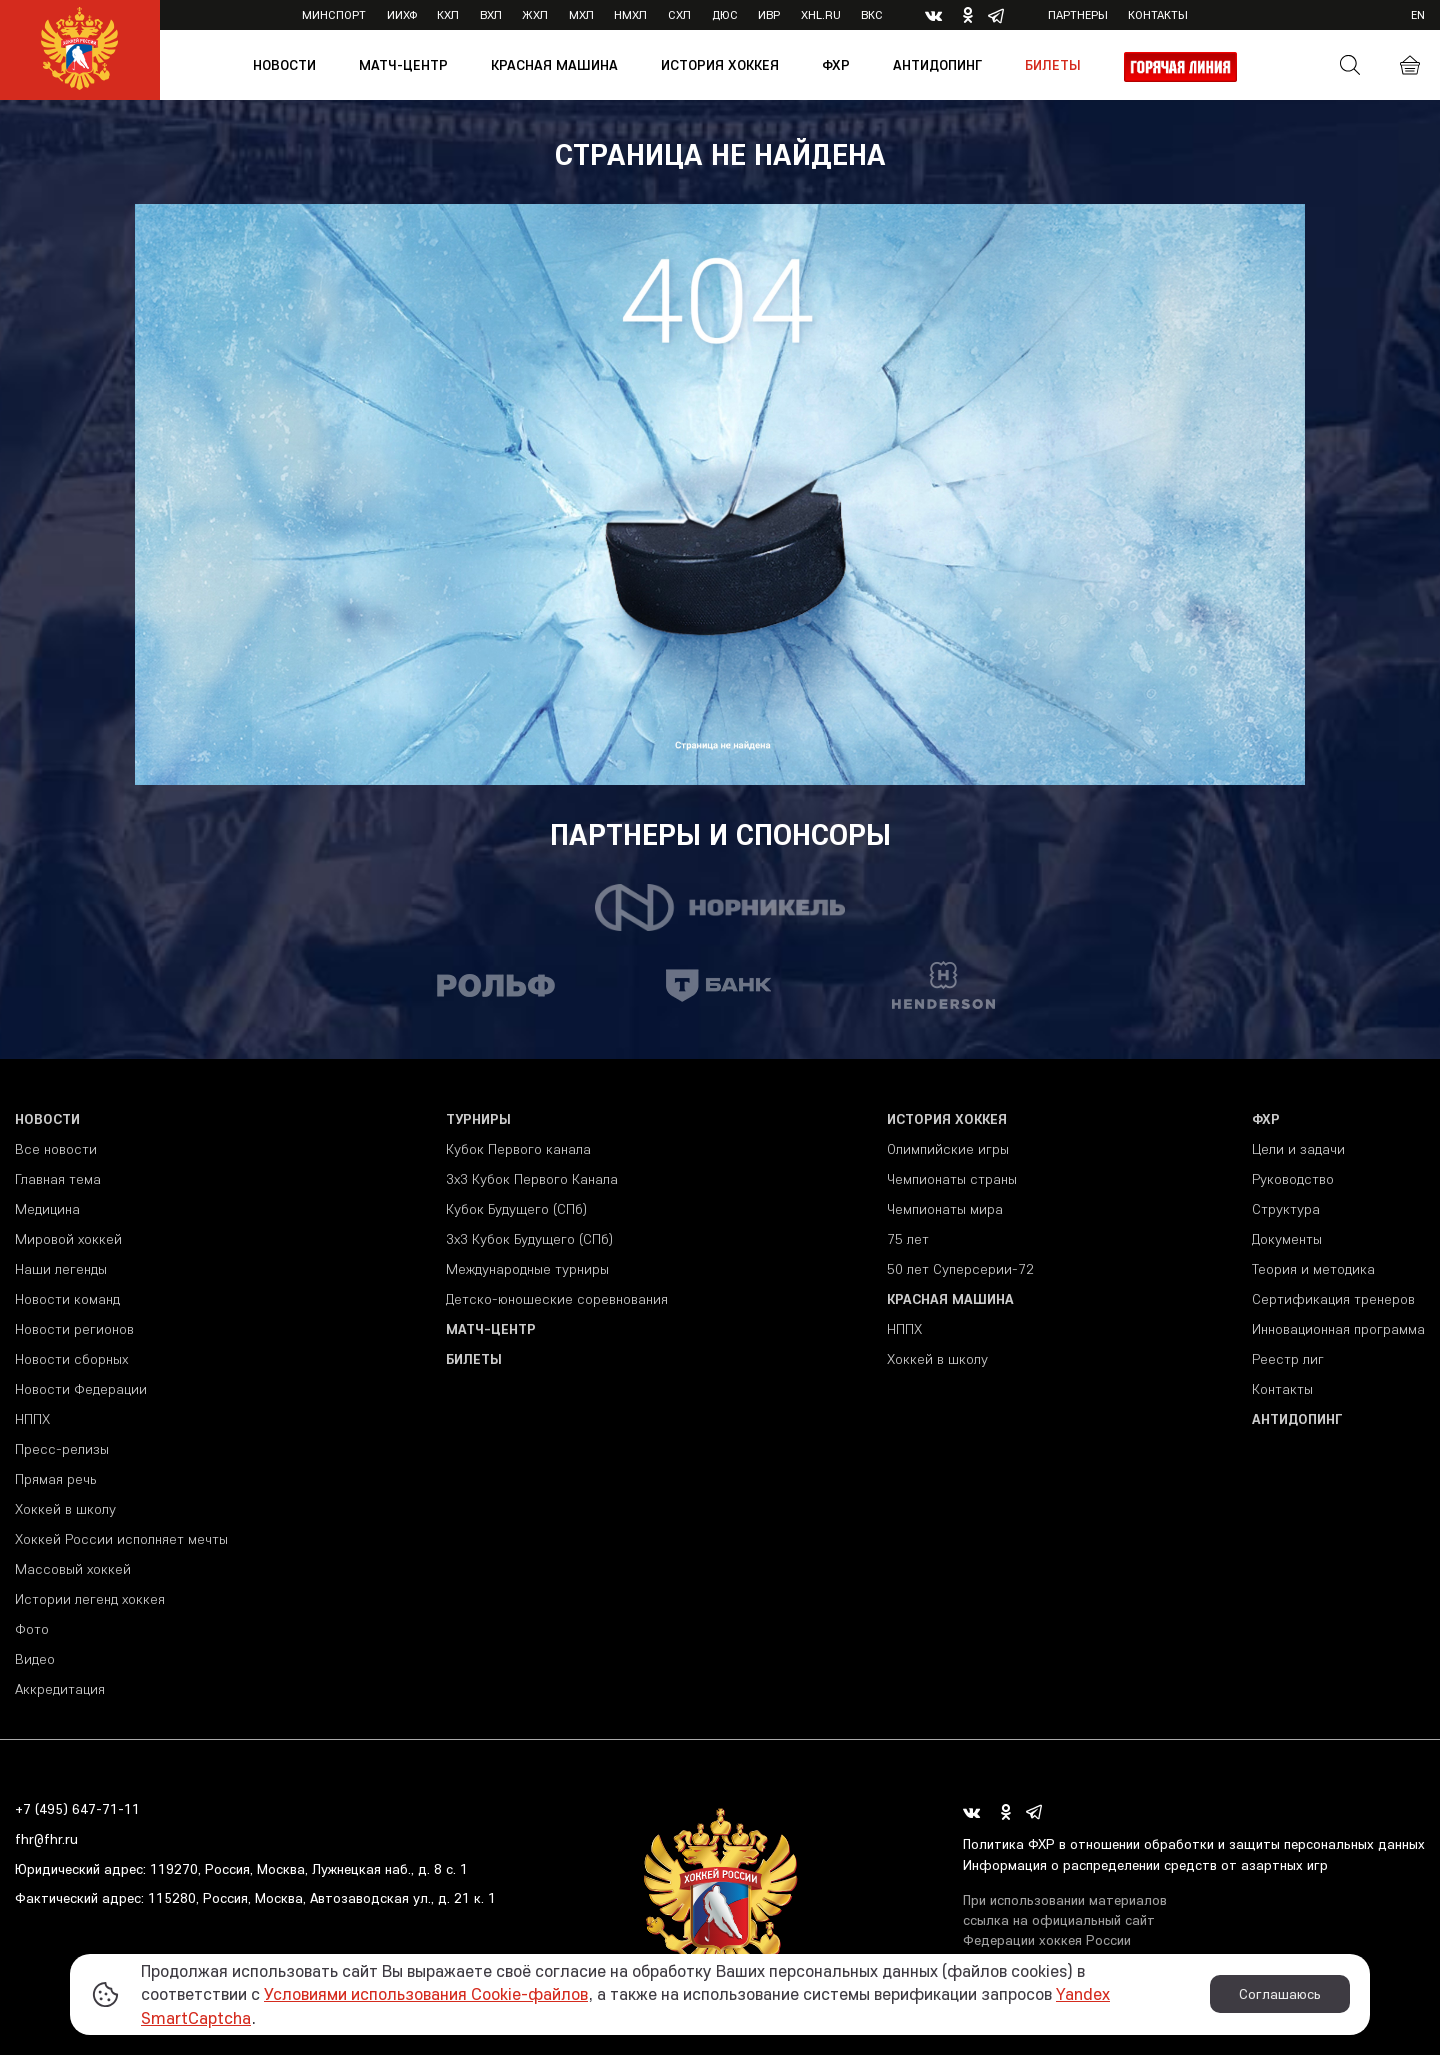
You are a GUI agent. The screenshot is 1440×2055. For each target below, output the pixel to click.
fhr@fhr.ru (46, 1839)
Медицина (47, 1209)
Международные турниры (527, 1269)
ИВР (769, 14)
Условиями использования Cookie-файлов (426, 1993)
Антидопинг (937, 65)
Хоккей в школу (65, 1509)
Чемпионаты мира (945, 1209)
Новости (284, 65)
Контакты (1158, 14)
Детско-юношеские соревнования (557, 1299)
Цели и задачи (1298, 1149)
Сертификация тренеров (1333, 1299)
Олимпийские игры (948, 1149)
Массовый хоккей (73, 1569)
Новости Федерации (81, 1389)
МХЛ (581, 14)
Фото (32, 1629)
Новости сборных (71, 1359)
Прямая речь (55, 1479)
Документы (1287, 1239)
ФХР (836, 65)
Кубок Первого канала (518, 1149)
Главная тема (58, 1179)
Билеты (1053, 65)
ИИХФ (402, 14)
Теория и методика (1313, 1269)
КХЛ (448, 14)
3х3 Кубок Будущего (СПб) (529, 1239)
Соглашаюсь (1280, 1994)
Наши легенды (61, 1269)
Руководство (1293, 1179)
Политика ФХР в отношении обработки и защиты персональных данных (1194, 1844)
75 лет (908, 1239)
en (1418, 14)
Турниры (478, 1119)
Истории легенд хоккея (90, 1599)
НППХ (32, 1419)
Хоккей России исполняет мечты (121, 1539)
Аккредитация (60, 1689)
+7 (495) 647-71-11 (77, 1809)
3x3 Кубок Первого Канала (532, 1179)
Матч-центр (403, 65)
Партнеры (1078, 14)
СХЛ (679, 14)
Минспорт (334, 14)
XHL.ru (821, 14)
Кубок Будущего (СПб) (516, 1209)
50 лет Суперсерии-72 (960, 1269)
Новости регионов (74, 1329)
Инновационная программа (1338, 1329)
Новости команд (67, 1299)
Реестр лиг (1288, 1359)
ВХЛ (491, 14)
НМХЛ (630, 14)
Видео (35, 1659)
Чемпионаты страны (952, 1179)
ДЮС (725, 14)
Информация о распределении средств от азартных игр (1145, 1865)
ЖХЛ (535, 14)
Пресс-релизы (62, 1449)
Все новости (56, 1149)
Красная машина (554, 65)
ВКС (872, 14)
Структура (1286, 1209)
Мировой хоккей (68, 1239)
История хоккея (720, 65)
